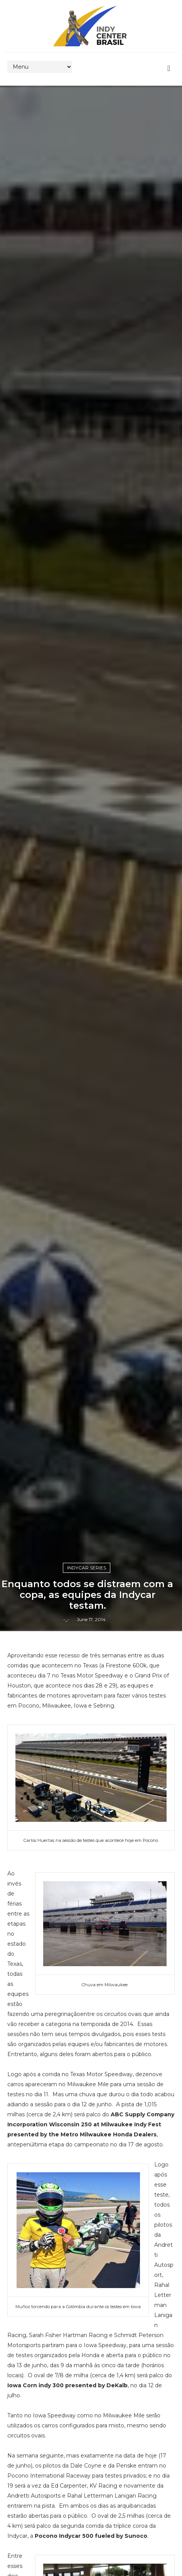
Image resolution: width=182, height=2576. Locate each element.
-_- (66, 1619)
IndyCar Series (86, 1568)
